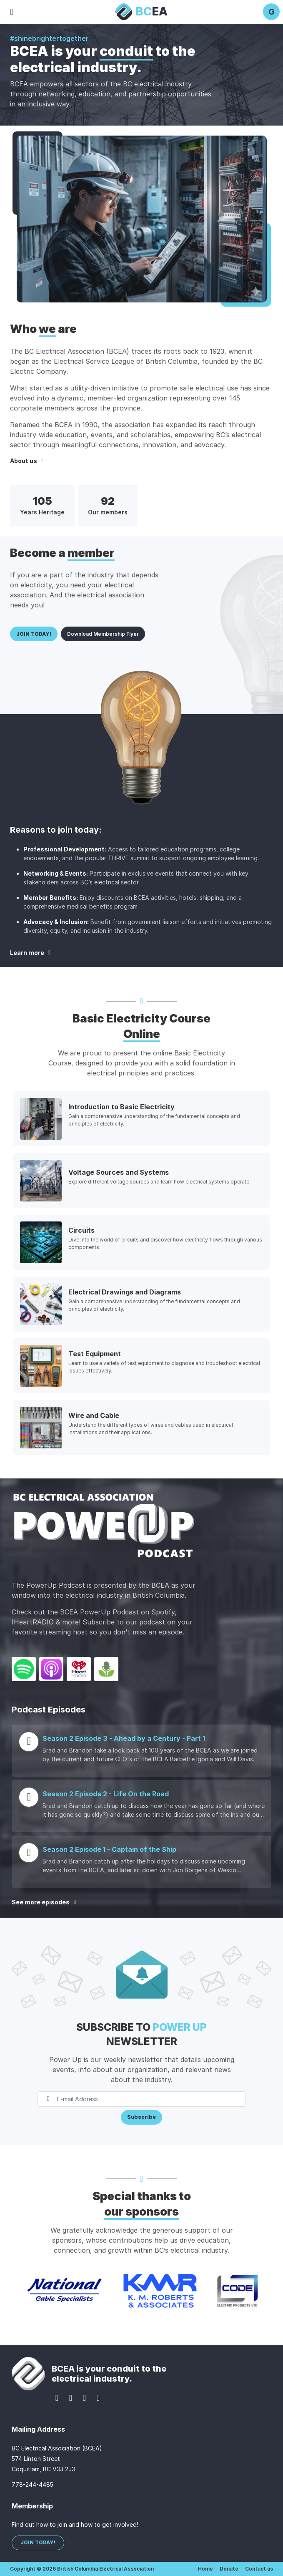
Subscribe (141, 2117)
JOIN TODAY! (33, 634)
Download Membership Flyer (103, 634)
